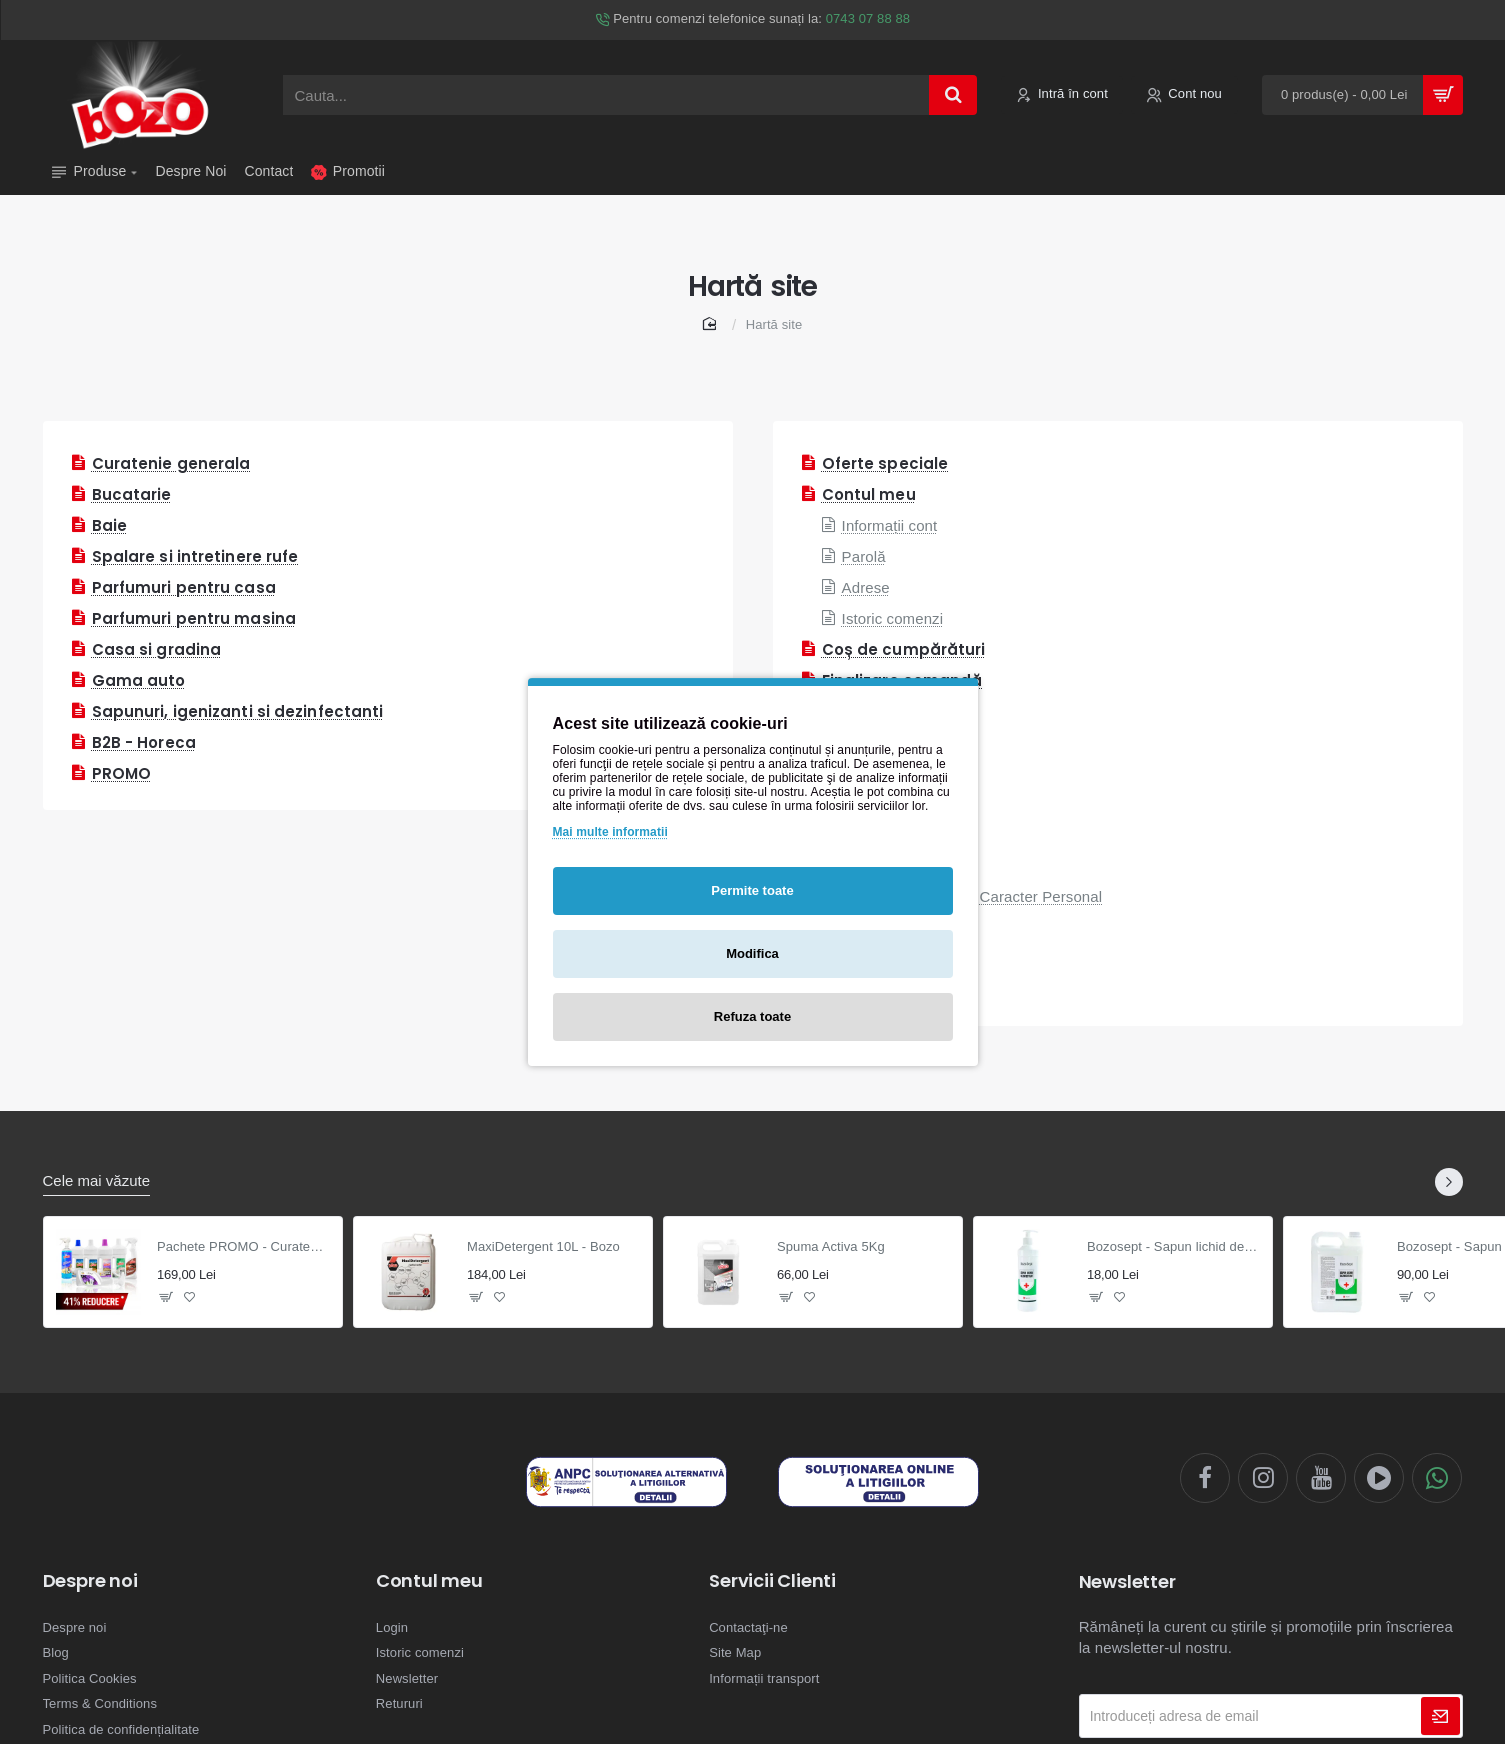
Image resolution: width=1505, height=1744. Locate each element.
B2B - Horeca (144, 742)
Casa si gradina (157, 649)
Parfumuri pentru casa (184, 587)
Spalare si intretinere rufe (195, 556)
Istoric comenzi (893, 618)
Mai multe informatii (610, 832)
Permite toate (752, 890)
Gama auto (139, 680)
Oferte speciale (885, 463)
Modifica (752, 953)
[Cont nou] (1184, 95)
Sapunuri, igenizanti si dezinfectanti (238, 711)
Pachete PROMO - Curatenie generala (243, 1246)
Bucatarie (132, 494)
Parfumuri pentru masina (194, 618)
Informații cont (890, 525)
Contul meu (869, 494)
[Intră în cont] (1062, 95)
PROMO (122, 773)
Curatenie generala (171, 463)
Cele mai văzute (97, 1180)
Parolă (864, 556)
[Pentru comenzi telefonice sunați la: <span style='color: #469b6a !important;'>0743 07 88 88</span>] (752, 20)
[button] (166, 1296)
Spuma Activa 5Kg (831, 1246)
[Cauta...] (953, 95)
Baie (109, 525)
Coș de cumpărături (904, 649)
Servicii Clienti (772, 1581)
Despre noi (90, 1581)
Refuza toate (752, 1016)
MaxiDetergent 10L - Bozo (543, 1246)
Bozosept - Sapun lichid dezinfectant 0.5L (1173, 1246)
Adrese (866, 587)
